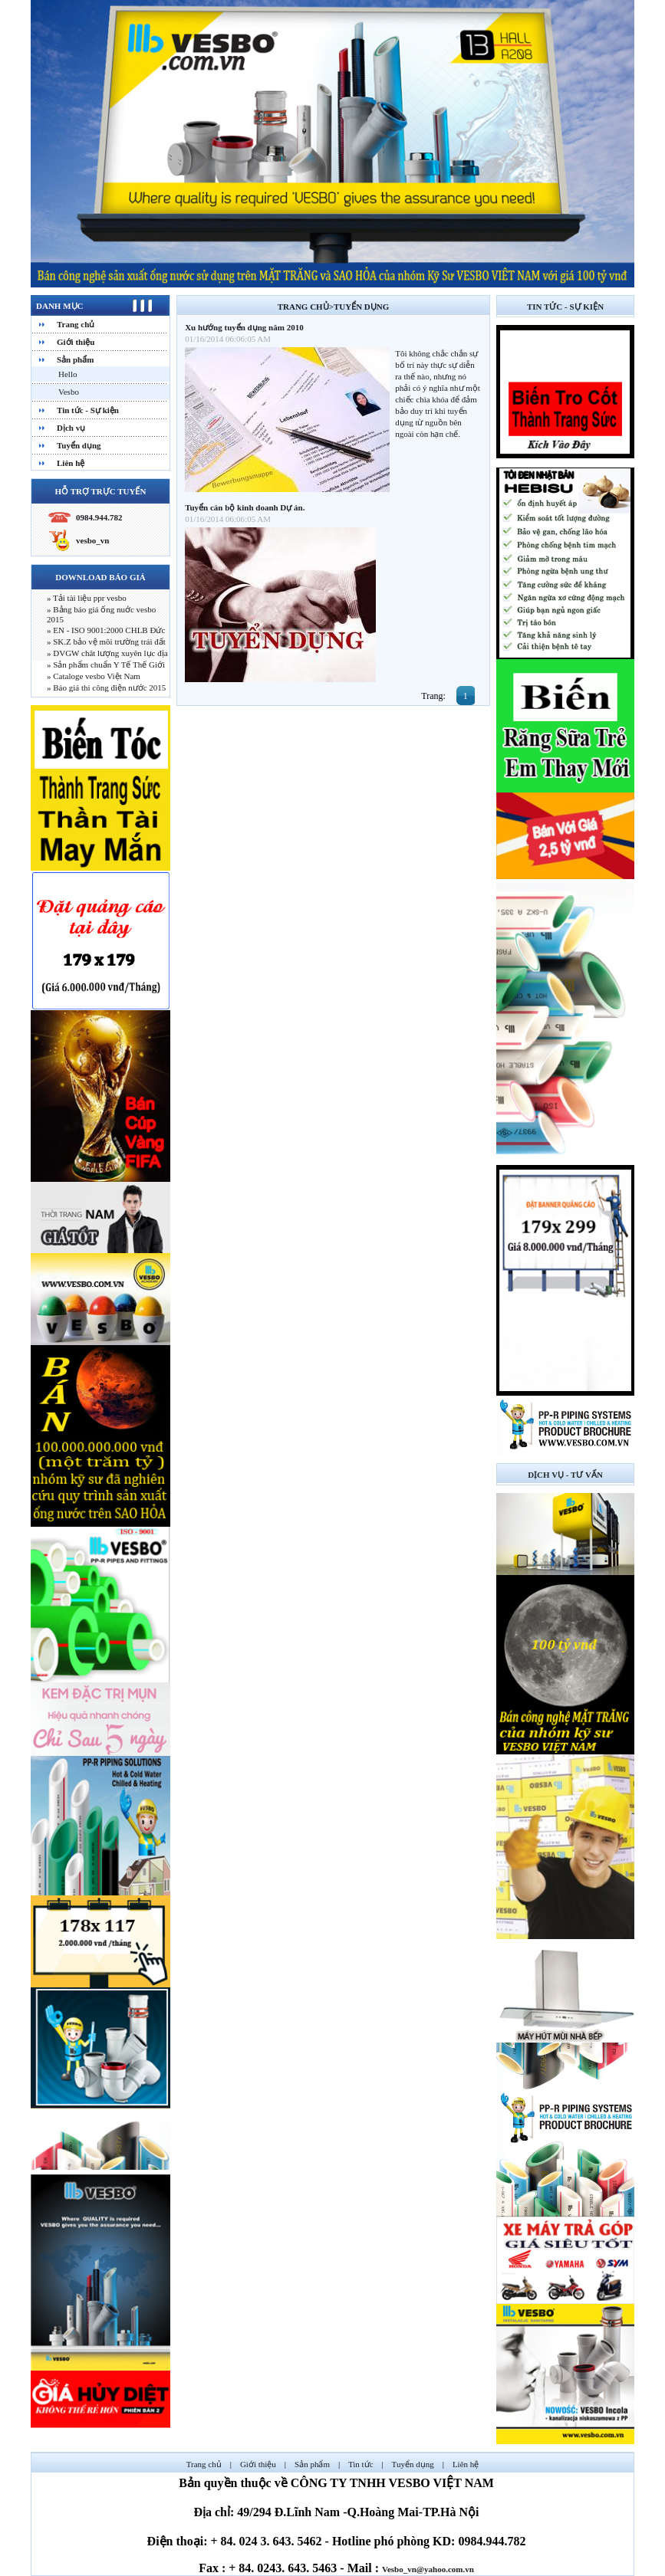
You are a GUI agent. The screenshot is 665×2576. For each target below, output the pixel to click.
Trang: (433, 696)
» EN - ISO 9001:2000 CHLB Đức (106, 630)
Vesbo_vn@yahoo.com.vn (428, 2569)
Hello (67, 374)
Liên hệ (70, 463)
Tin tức (361, 2464)
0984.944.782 (99, 517)
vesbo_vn (92, 540)
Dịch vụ (71, 427)
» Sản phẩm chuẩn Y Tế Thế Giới (106, 664)
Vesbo (68, 391)
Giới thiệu (75, 341)
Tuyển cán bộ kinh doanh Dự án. (245, 507)
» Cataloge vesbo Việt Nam (93, 676)
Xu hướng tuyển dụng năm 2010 (244, 327)
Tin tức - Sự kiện (88, 410)
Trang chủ (75, 324)
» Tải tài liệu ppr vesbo (87, 597)
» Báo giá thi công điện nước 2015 (106, 687)
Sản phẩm (75, 359)
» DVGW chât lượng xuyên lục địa (107, 653)
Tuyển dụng (79, 445)
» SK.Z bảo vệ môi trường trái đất (106, 641)
